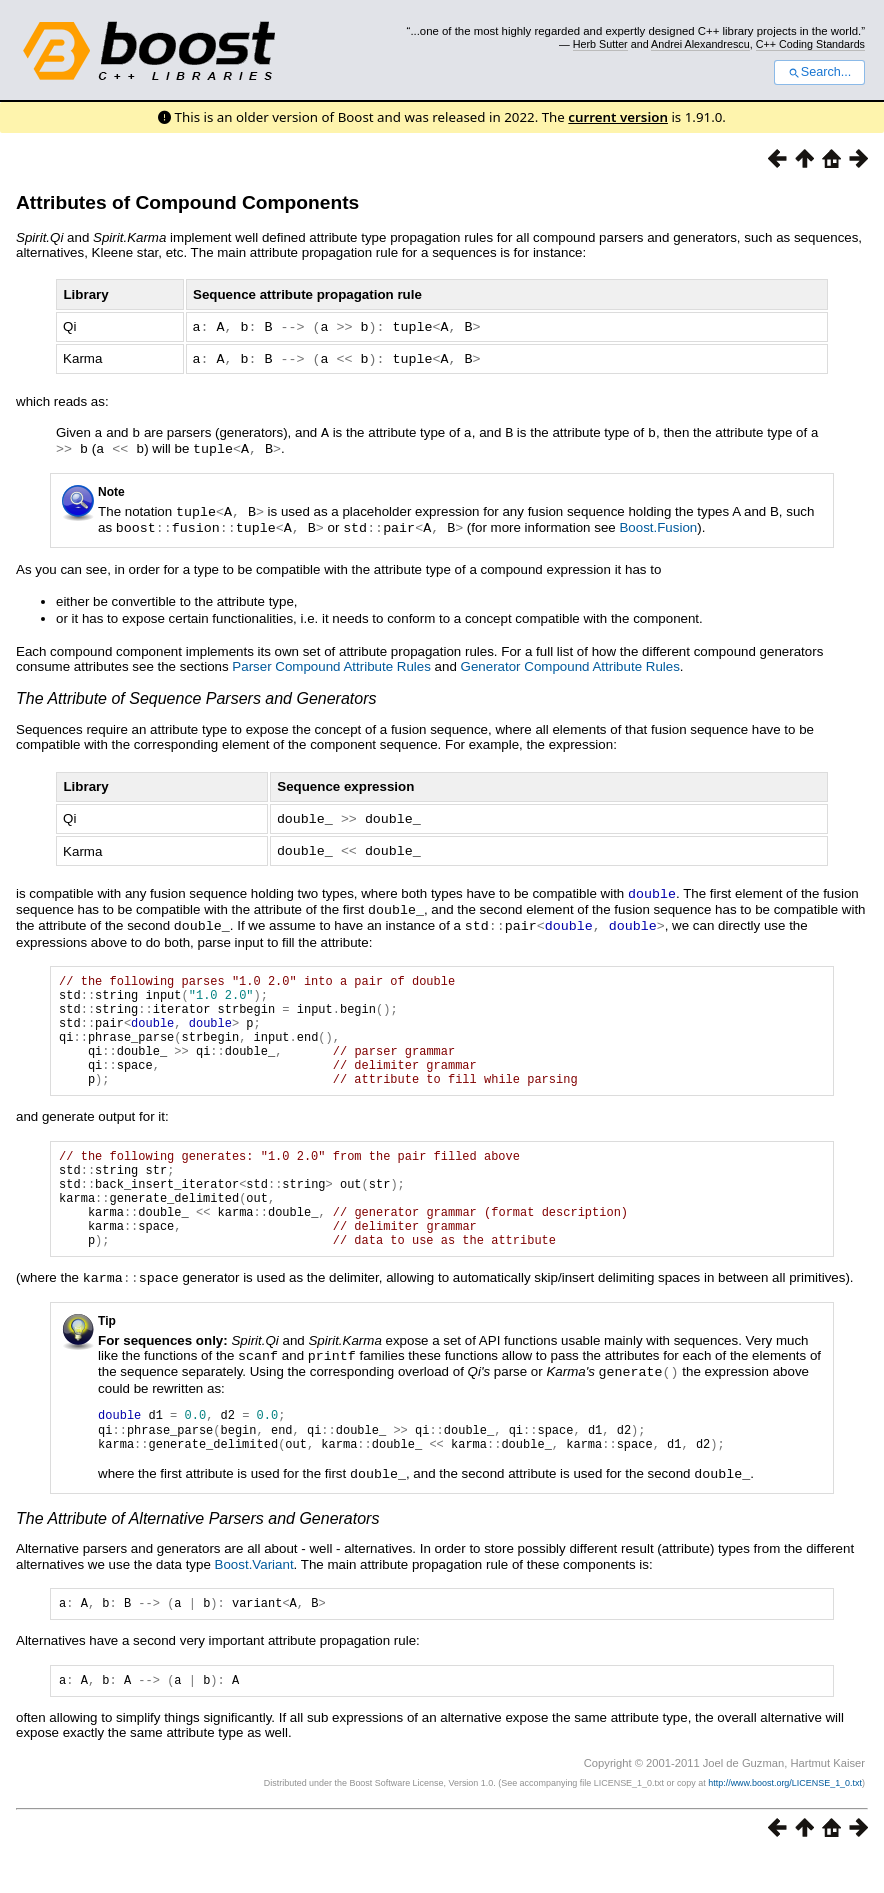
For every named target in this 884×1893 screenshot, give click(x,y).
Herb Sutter (600, 44)
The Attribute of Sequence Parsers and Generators (196, 692)
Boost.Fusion (658, 522)
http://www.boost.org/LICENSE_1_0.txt (785, 1819)
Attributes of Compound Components (187, 202)
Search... (819, 72)
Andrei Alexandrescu (700, 44)
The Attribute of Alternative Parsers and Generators (197, 1548)
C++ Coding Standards (810, 44)
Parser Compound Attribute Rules (331, 660)
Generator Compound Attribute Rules (570, 660)
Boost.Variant (254, 1594)
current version (618, 117)
